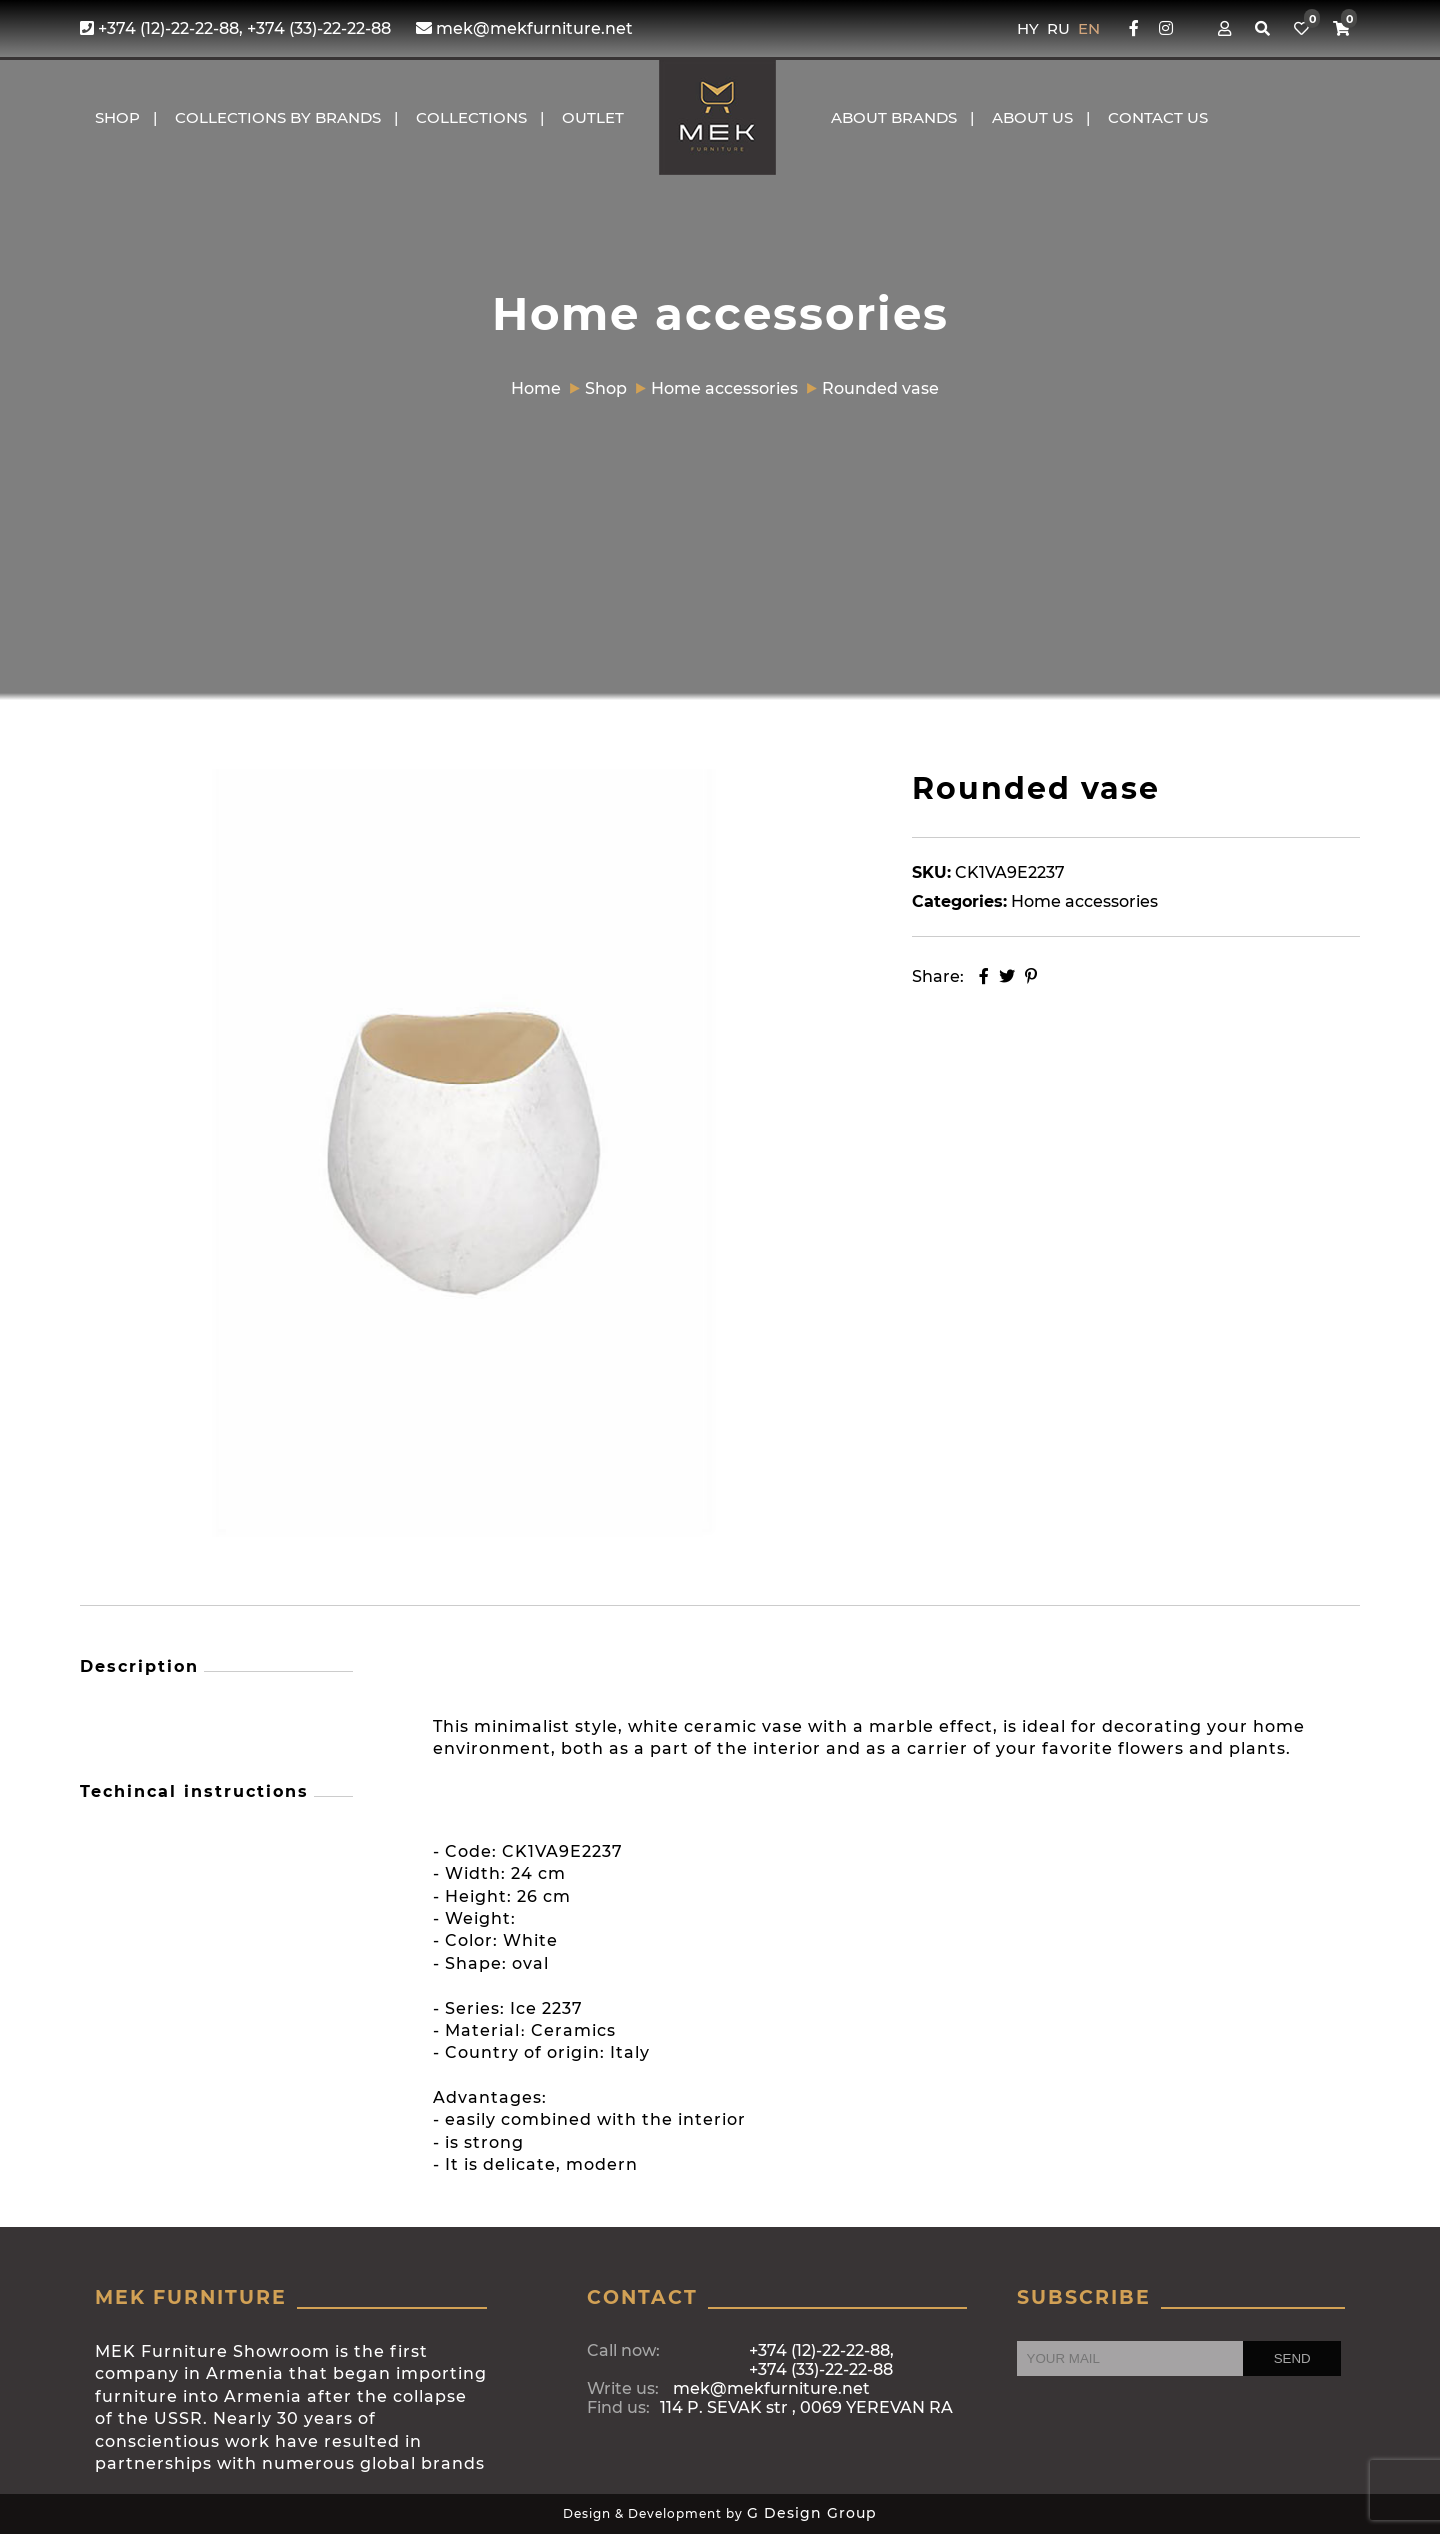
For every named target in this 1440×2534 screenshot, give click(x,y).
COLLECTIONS (471, 117)
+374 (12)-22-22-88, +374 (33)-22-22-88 (235, 28)
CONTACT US (1158, 117)
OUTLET (593, 117)
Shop (117, 117)
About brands (894, 117)
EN (1089, 28)
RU (1060, 28)
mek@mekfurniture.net (524, 28)
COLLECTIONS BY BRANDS (278, 117)
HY (1030, 28)
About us (1032, 117)
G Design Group (812, 2513)
